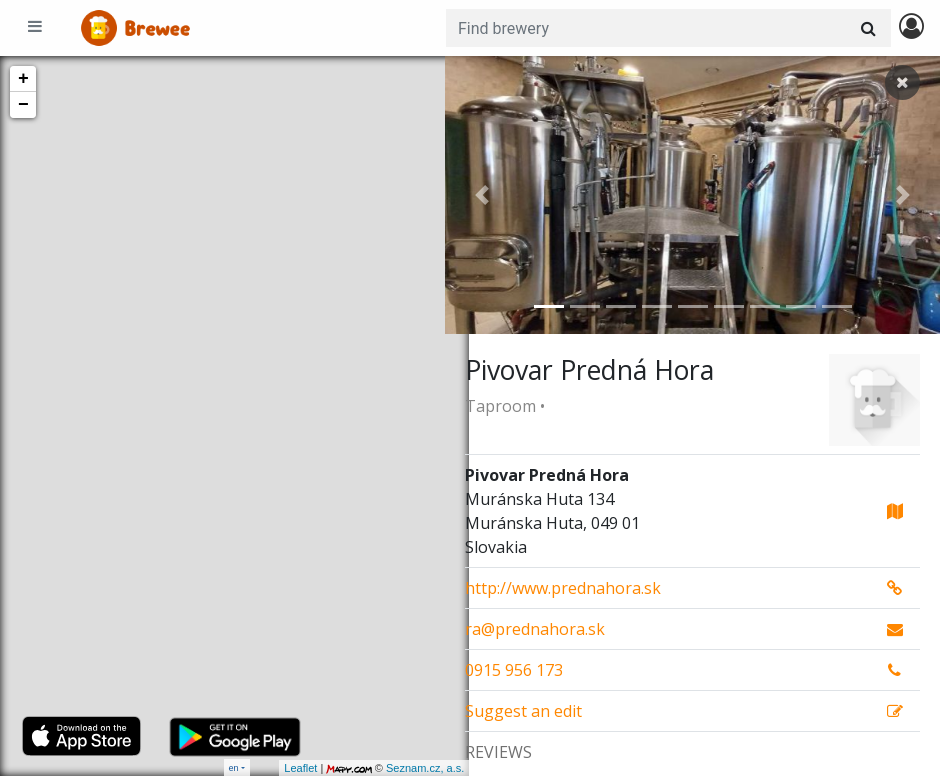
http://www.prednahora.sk (563, 588)
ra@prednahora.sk (535, 629)
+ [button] (23, 79)
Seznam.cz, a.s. (401, 768)
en (234, 767)
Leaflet (276, 768)
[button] (482, 195)
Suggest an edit (523, 711)
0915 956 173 (514, 670)
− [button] (23, 105)
